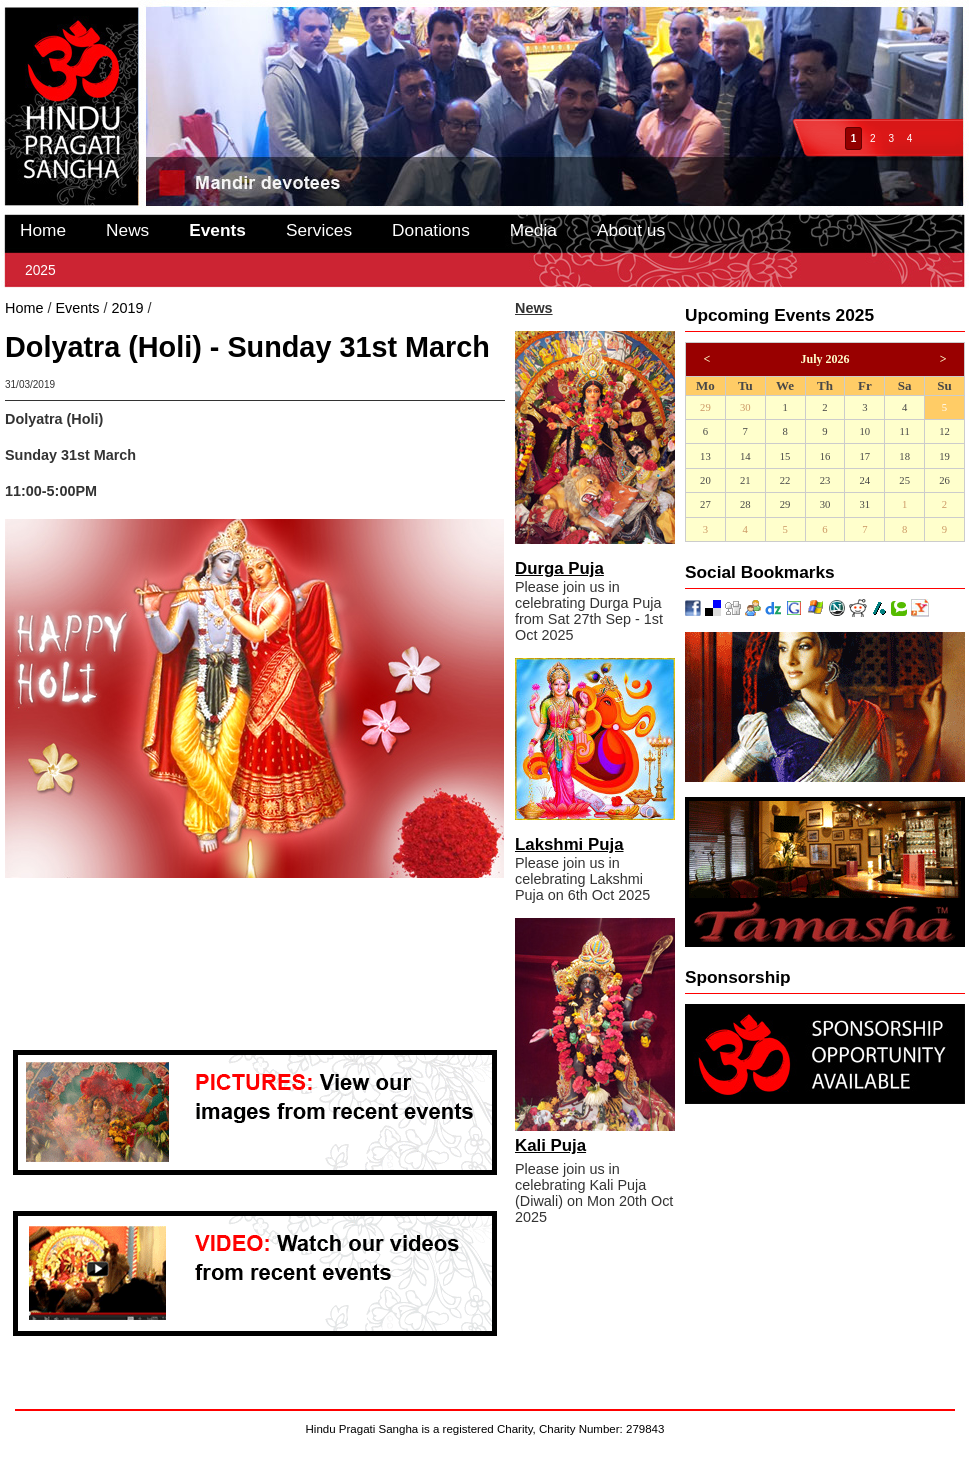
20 (705, 480)
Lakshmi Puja (569, 844)
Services (319, 230)
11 (905, 431)
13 (705, 456)
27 (705, 504)
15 (785, 456)
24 (864, 480)
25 (904, 480)
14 (745, 456)
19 (944, 456)
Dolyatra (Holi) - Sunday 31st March (269, 308)
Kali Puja (550, 1145)
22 (785, 480)
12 (944, 431)
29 (705, 407)
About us (631, 230)
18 (904, 456)
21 (745, 480)
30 (745, 407)
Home (43, 230)
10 (864, 431)
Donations (431, 230)
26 (944, 480)
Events (217, 230)
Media (533, 230)
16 (825, 456)
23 (825, 480)
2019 (127, 308)
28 (745, 504)
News (127, 230)
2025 (40, 270)
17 (864, 456)
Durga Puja (559, 568)
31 (864, 504)
